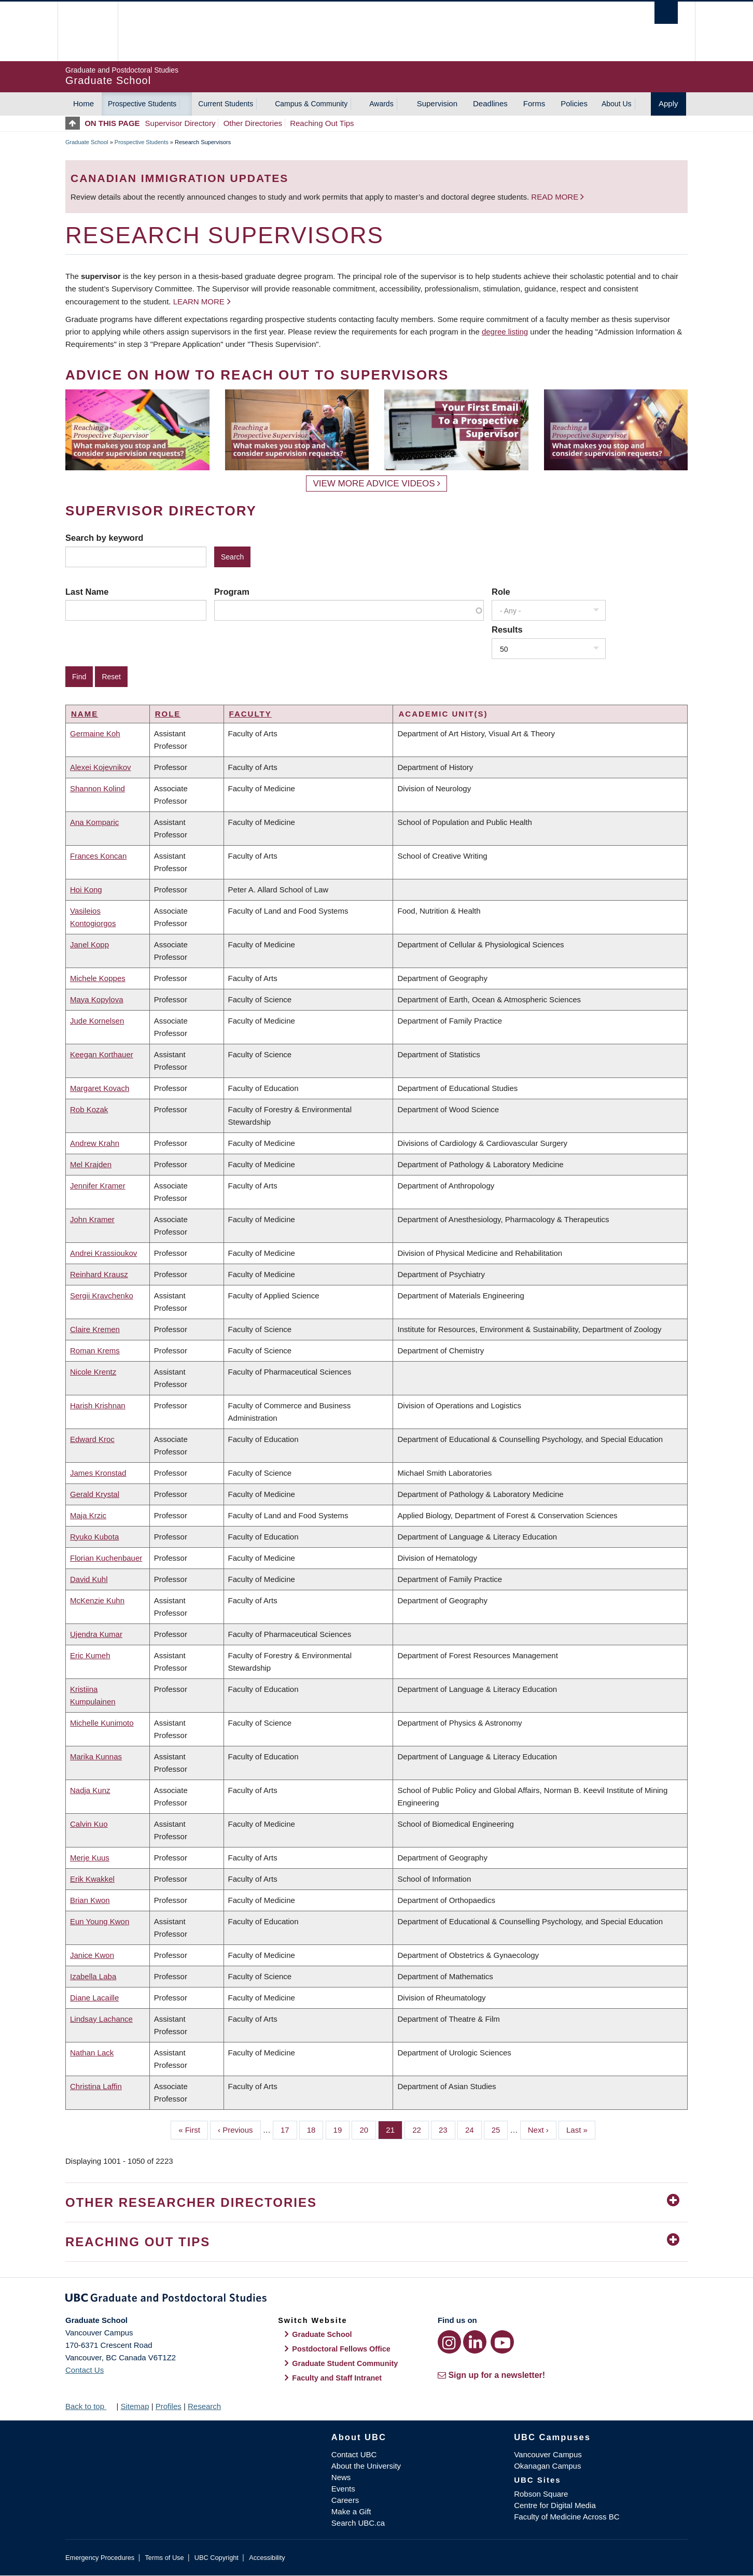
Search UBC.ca (358, 2522)
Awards (381, 104)
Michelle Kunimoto (102, 1722)
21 (394, 2129)
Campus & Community (311, 104)
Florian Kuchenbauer (106, 1557)
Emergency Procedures (99, 2557)
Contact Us (84, 2369)
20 (367, 2129)
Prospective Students (142, 104)
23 (447, 2129)
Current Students (225, 104)
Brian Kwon (90, 1900)
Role (501, 591)
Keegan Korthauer (101, 1054)
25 (500, 2129)
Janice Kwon (92, 1955)
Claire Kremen (95, 1329)
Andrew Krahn (94, 1143)
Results (507, 629)
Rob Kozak (89, 1109)
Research (204, 2406)
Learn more (199, 301)
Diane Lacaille (94, 1997)
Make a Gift (351, 2511)
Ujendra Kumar (96, 1634)
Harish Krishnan (98, 1405)
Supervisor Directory (180, 123)
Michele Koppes (98, 978)
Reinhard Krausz (99, 1274)
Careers (345, 2500)
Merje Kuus (89, 1857)
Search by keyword (104, 537)
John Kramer (92, 1219)
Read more (555, 196)
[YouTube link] (502, 2342)
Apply (668, 103)
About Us (617, 104)
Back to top (89, 2406)
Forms (534, 103)
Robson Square (541, 2493)
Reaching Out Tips (322, 123)
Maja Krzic (88, 1515)
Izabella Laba (93, 1976)
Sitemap (134, 2406)
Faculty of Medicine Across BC (566, 2516)
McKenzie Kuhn (97, 1600)
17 (289, 2129)
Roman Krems (95, 1350)
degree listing (505, 331)
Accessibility (267, 2557)
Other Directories (253, 123)
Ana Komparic (94, 822)
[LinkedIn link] (474, 2342)
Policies (574, 103)
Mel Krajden (90, 1164)
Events (343, 2488)
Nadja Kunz (90, 1790)
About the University (366, 2465)
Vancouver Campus (548, 2454)
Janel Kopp (89, 944)
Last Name (86, 591)
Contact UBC (354, 2454)
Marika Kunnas (96, 1756)
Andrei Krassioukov (103, 1253)
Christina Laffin (96, 2086)
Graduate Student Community (345, 2363)
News (341, 2477)
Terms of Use (164, 2557)
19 (341, 2129)
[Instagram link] (449, 2342)
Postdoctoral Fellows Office (341, 2349)
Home (83, 103)
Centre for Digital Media (555, 2505)
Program (231, 591)
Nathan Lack (92, 2052)
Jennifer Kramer (98, 1185)
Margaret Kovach (99, 1088)
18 (315, 2129)
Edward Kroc (92, 1439)
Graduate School (86, 142)
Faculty (250, 713)
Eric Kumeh (90, 1655)
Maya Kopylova (96, 999)
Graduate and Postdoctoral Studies (376, 2299)
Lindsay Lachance (101, 2018)
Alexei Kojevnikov (100, 767)
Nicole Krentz (93, 1371)
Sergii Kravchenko (101, 1295)
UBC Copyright (216, 2557)
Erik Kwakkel (92, 1878)
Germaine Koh (95, 733)
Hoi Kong (86, 889)
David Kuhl (89, 1579)
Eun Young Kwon (99, 1921)
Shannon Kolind (97, 788)
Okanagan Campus (547, 2465)
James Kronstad (98, 1472)
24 (473, 2129)
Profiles (169, 2406)
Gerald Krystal (94, 1494)
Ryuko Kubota (94, 1536)
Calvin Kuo (89, 1823)
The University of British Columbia (87, 31)
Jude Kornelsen (97, 1020)
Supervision (437, 103)
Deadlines (490, 103)
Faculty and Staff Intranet (337, 2378)
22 (420, 2129)
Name (84, 713)
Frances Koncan (98, 855)
